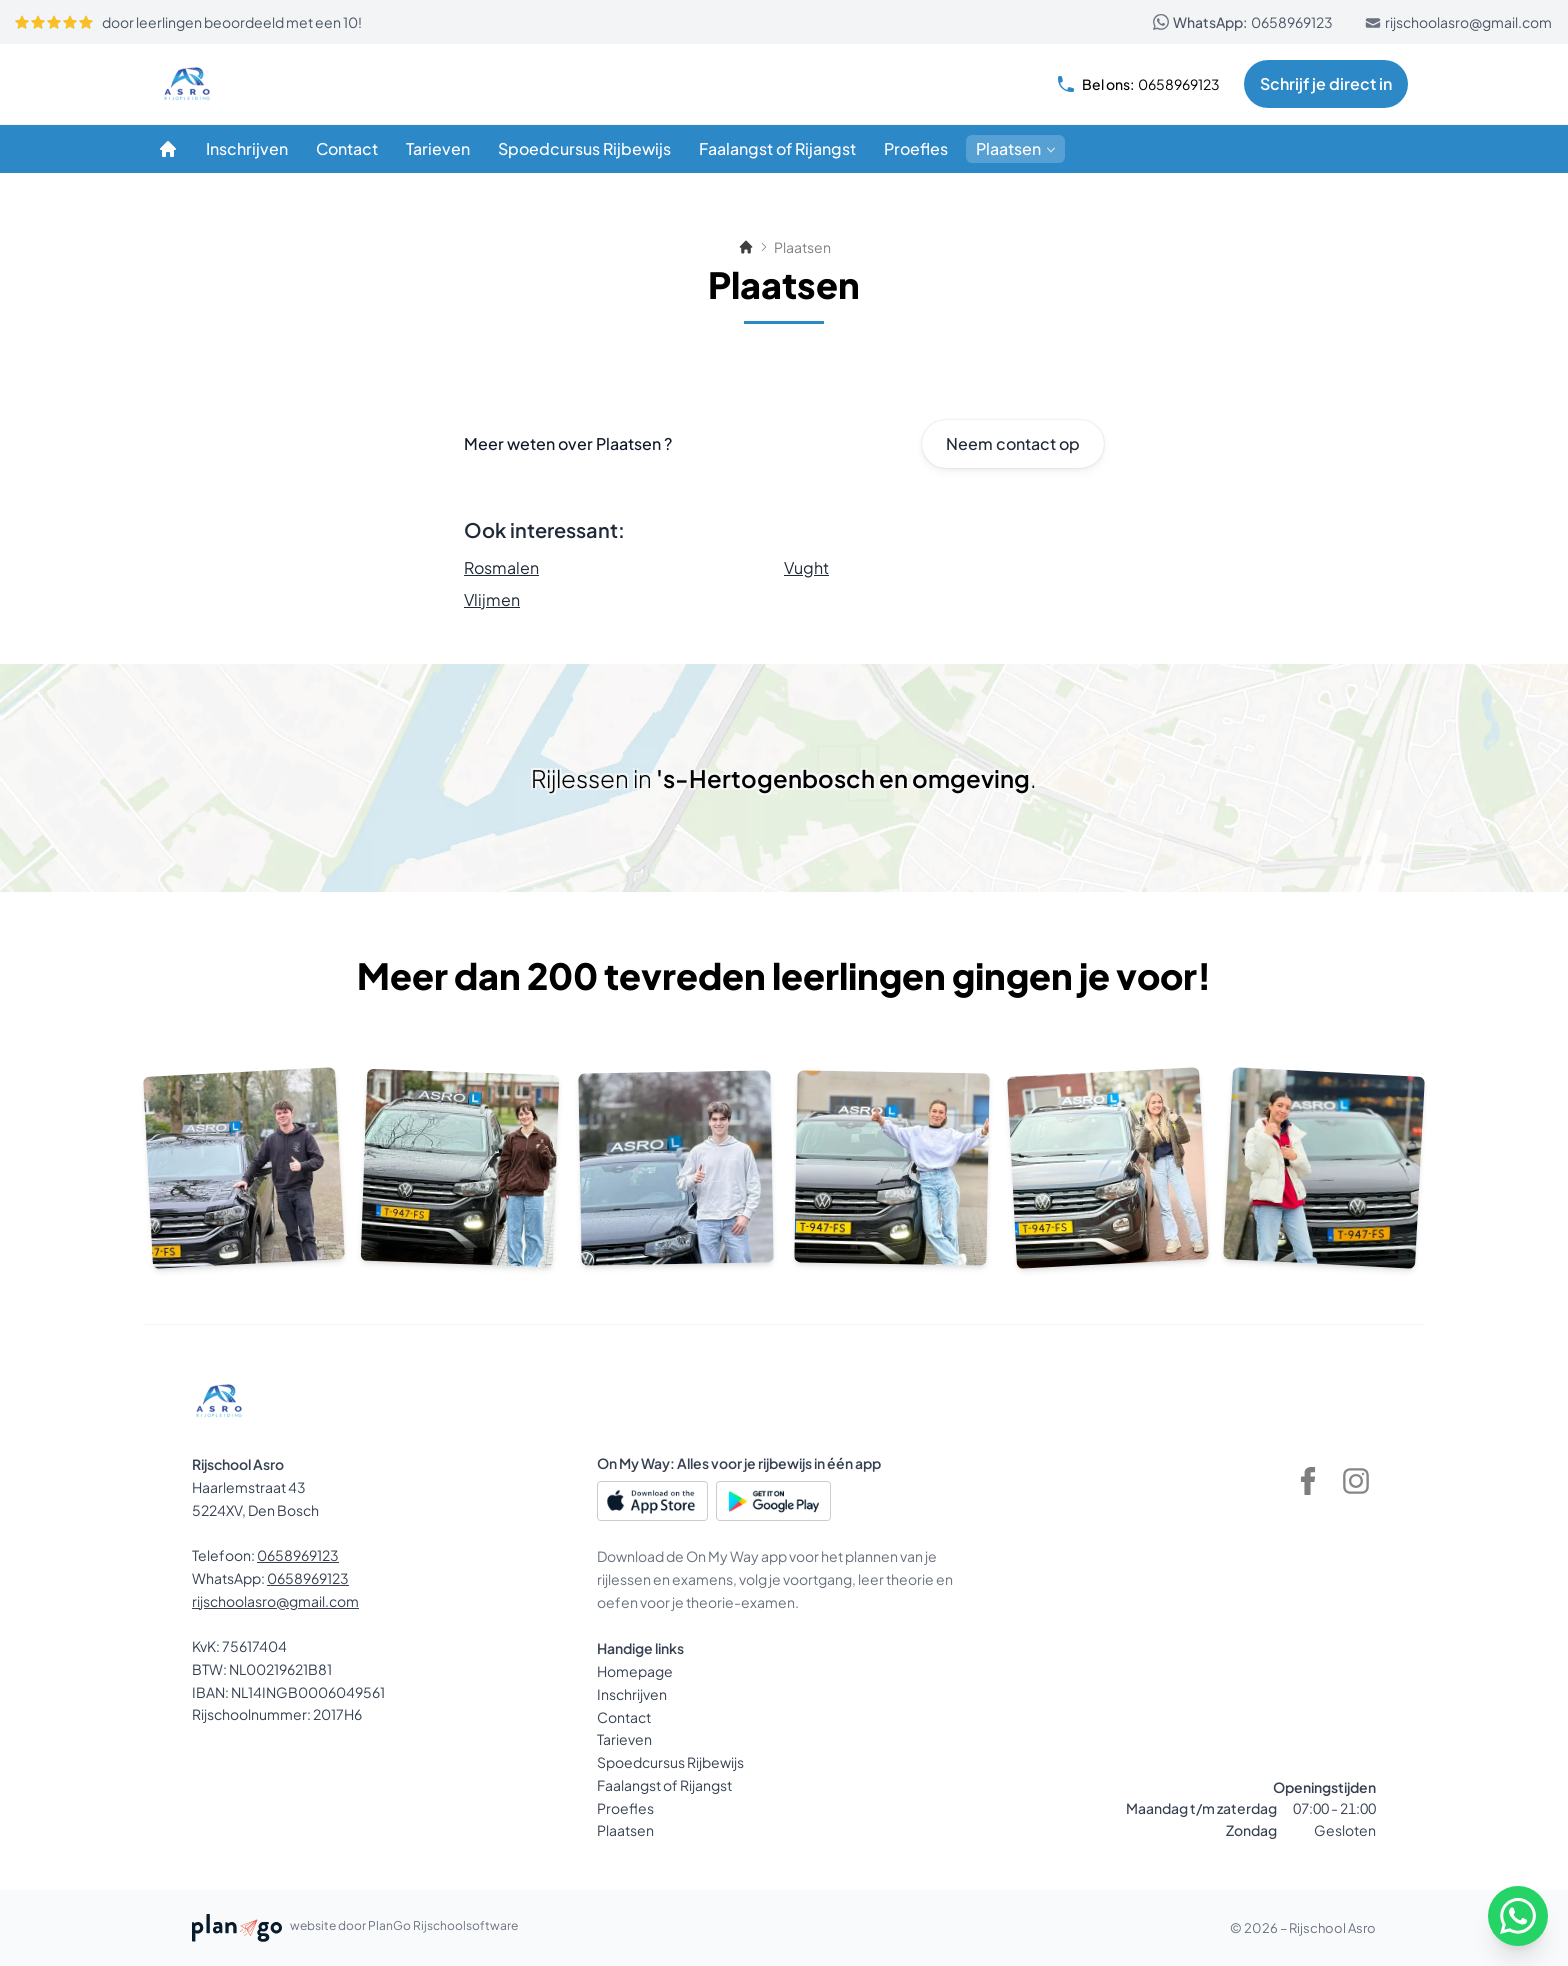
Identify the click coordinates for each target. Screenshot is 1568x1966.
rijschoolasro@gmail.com (1458, 22)
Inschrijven (632, 1694)
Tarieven (624, 1739)
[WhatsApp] (1518, 1916)
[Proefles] (916, 149)
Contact (624, 1717)
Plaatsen (625, 1830)
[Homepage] (168, 149)
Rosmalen (501, 567)
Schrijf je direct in (1326, 83)
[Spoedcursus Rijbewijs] (584, 149)
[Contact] (347, 149)
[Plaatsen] (1015, 149)
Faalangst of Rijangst (664, 1785)
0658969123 (1243, 22)
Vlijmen (492, 599)
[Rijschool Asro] (256, 84)
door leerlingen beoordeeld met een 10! (188, 22)
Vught (806, 567)
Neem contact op (1013, 443)
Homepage (635, 1671)
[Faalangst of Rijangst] (777, 149)
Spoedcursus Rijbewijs (670, 1762)
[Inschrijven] (247, 149)
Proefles (625, 1808)
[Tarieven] (438, 149)
